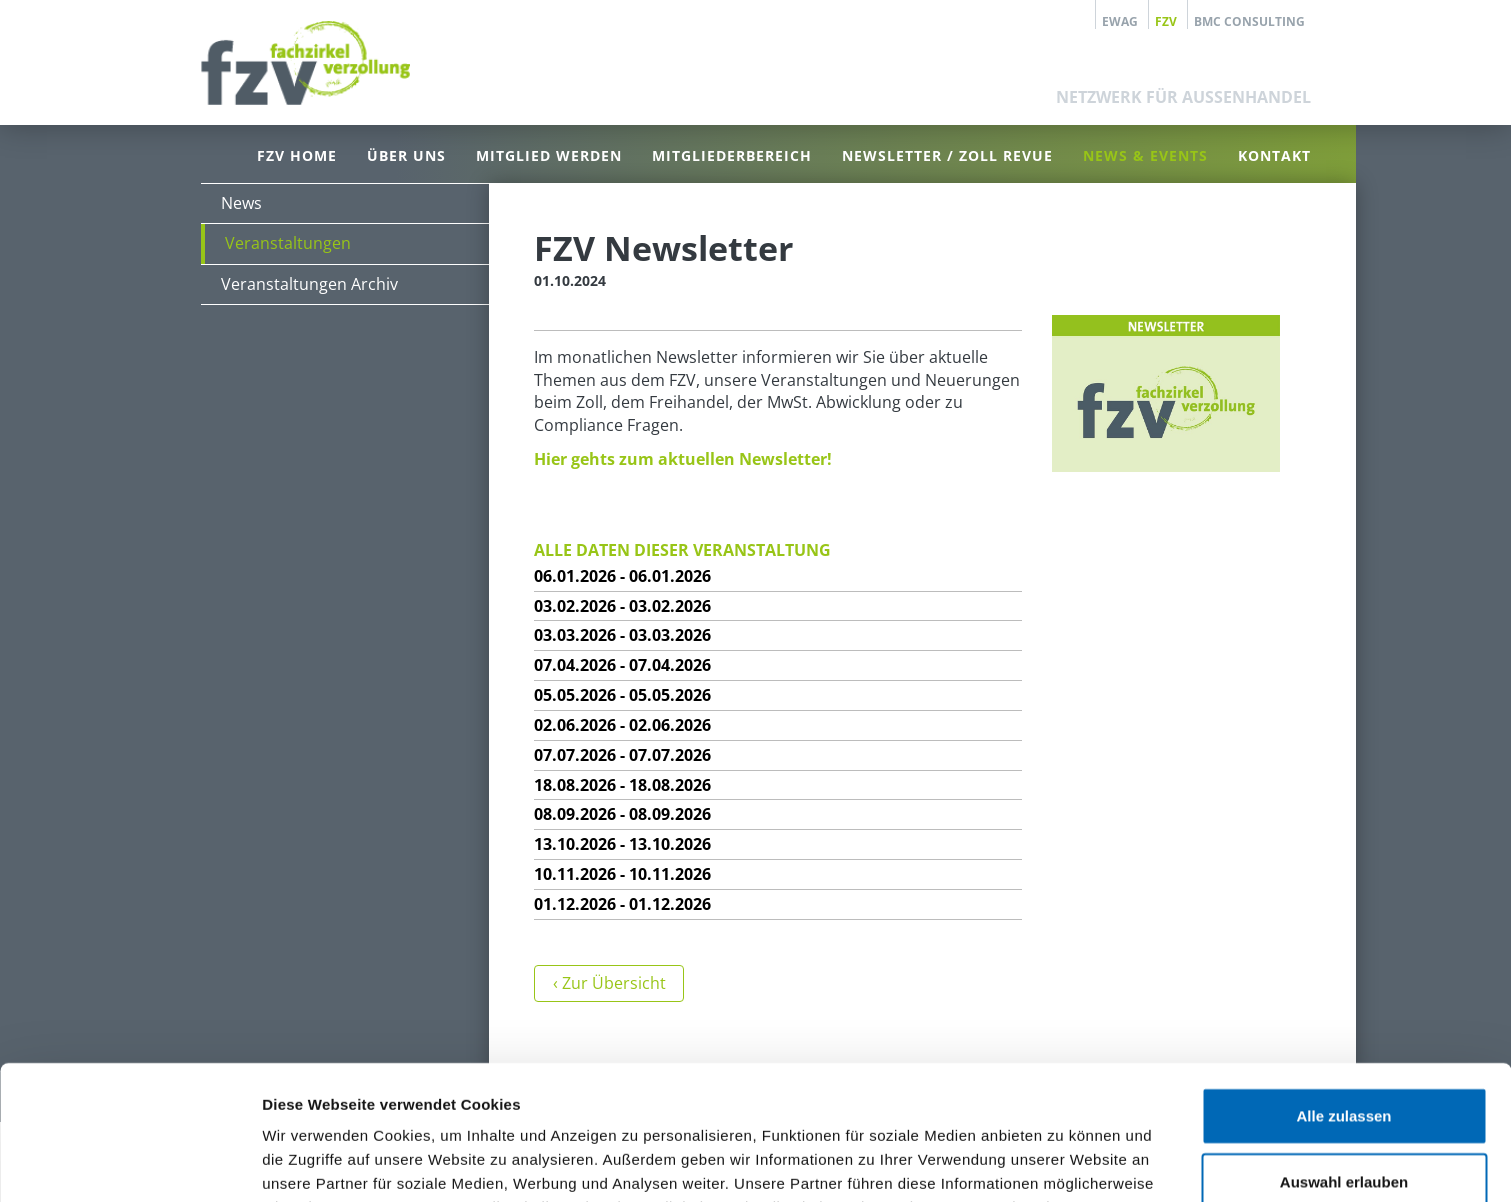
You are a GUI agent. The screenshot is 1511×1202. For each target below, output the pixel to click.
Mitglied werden (549, 155)
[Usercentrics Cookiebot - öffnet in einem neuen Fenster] (129, 1163)
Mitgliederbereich (732, 155)
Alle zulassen (1343, 981)
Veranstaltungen (288, 243)
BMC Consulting (1249, 21)
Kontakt (1274, 155)
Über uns (406, 155)
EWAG (1120, 21)
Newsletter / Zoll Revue (947, 155)
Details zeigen (1063, 1162)
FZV (1166, 21)
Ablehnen (1344, 1112)
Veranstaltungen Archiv (309, 284)
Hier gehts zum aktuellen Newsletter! (683, 459)
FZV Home (297, 155)
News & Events (1145, 155)
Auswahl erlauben (1344, 1047)
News (241, 203)
